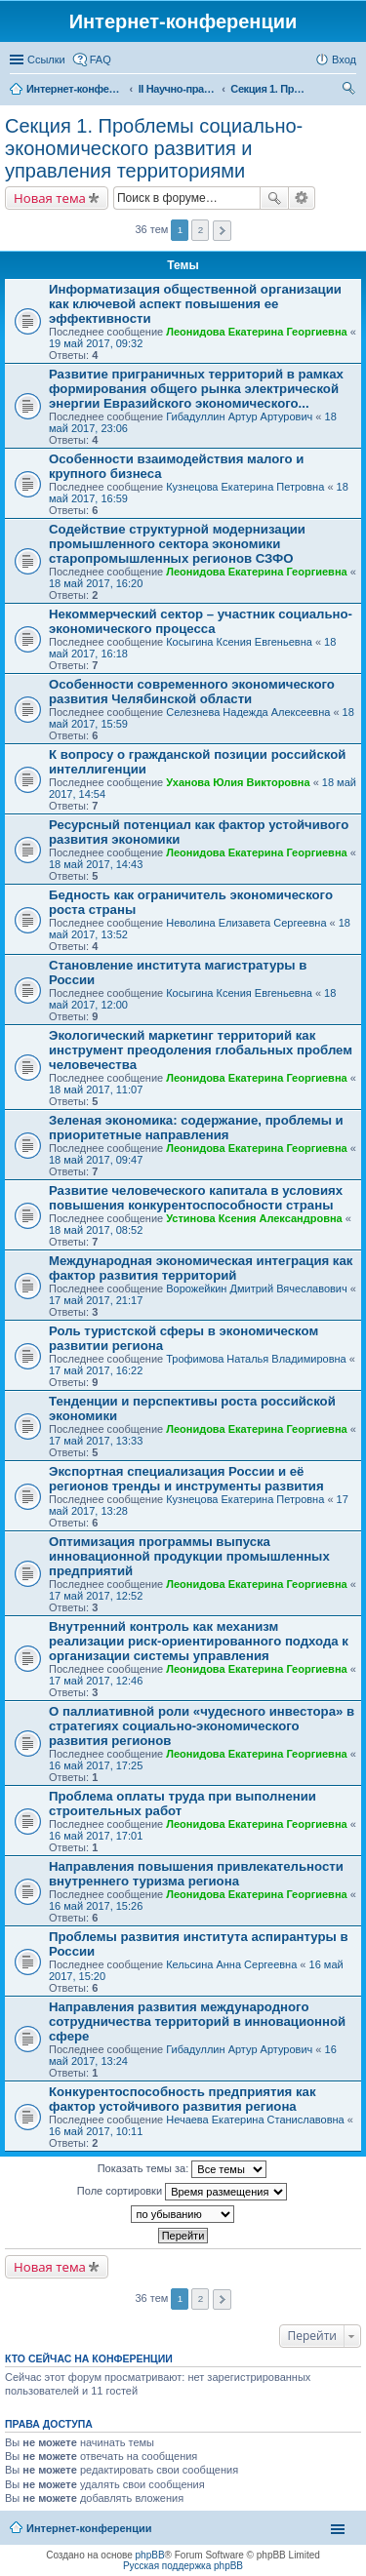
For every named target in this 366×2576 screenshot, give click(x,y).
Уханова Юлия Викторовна (237, 782)
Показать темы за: (182, 2169)
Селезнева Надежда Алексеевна (248, 712)
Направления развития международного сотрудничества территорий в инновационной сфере (197, 2021)
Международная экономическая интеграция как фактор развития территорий (200, 1268)
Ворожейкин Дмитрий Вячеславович (256, 1288)
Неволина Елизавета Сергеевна (246, 923)
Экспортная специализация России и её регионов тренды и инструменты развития (186, 1478)
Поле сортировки (182, 2191)
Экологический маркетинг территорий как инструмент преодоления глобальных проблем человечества (200, 1050)
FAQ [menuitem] (100, 59)
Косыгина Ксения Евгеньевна (239, 642)
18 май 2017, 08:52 (95, 1230)
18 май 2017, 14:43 (95, 864)
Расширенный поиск (302, 198)
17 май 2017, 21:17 (95, 1300)
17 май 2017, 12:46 (95, 1680)
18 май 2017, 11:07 (95, 1089)
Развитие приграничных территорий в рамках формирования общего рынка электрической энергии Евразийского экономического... (196, 389)
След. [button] (222, 230)
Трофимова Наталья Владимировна (256, 1359)
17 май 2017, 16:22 (95, 1370)
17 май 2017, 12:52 (95, 1596)
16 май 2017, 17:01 (95, 1836)
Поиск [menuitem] (350, 91)
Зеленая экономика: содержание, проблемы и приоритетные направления (196, 1127)
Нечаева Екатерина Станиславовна (255, 2119)
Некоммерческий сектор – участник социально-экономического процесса (200, 621)
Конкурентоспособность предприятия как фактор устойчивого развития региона (182, 2099)
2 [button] (201, 229)
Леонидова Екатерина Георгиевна (256, 331)
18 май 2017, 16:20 (95, 583)
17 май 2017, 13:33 (95, 1441)
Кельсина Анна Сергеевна (231, 1964)
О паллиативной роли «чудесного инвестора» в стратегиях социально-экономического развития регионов (201, 1726)
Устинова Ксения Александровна (254, 1218)
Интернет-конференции (89, 2528)
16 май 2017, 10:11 (95, 2131)
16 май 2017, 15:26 (95, 1906)
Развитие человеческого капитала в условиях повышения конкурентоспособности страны (196, 1197)
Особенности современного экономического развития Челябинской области (192, 691)
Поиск (274, 198)
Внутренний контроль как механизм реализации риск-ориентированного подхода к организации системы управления (198, 1641)
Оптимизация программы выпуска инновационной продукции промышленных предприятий (189, 1556)
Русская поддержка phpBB (183, 2565)
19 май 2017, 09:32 (95, 343)
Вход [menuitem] (344, 59)
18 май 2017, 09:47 (95, 1160)
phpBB (150, 2555)
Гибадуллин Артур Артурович (239, 416)
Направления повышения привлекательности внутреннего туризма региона (196, 1873)
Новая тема (50, 198)
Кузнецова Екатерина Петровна (245, 487)
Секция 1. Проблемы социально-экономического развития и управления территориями (154, 148)
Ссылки (46, 59)
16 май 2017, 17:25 (95, 1765)
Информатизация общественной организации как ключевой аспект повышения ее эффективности (195, 304)
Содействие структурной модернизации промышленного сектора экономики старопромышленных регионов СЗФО (177, 544)
